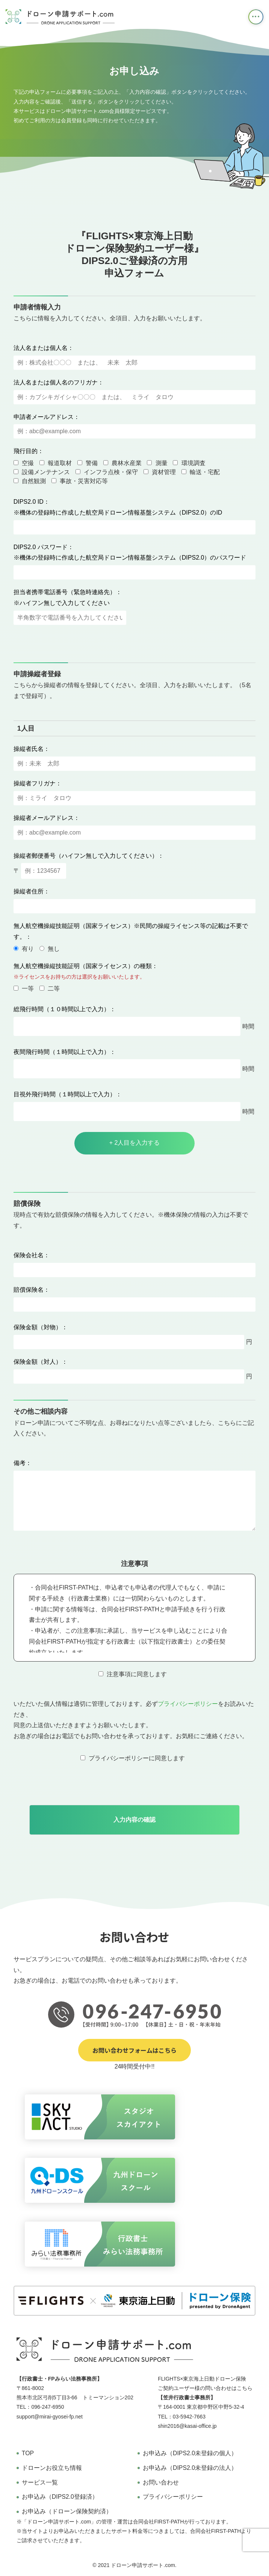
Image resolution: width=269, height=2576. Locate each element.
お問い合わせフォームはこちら (134, 2050)
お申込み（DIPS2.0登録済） (60, 2496)
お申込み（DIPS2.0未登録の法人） (190, 2468)
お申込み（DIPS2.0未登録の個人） (190, 2453)
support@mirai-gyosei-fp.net (50, 2417)
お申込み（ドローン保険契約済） (67, 2511)
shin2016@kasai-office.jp (187, 2426)
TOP (28, 2453)
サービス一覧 (40, 2482)
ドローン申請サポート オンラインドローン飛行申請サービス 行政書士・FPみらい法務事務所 (60, 16)
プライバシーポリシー (188, 1704)
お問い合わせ (161, 2482)
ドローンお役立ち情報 (52, 2468)
